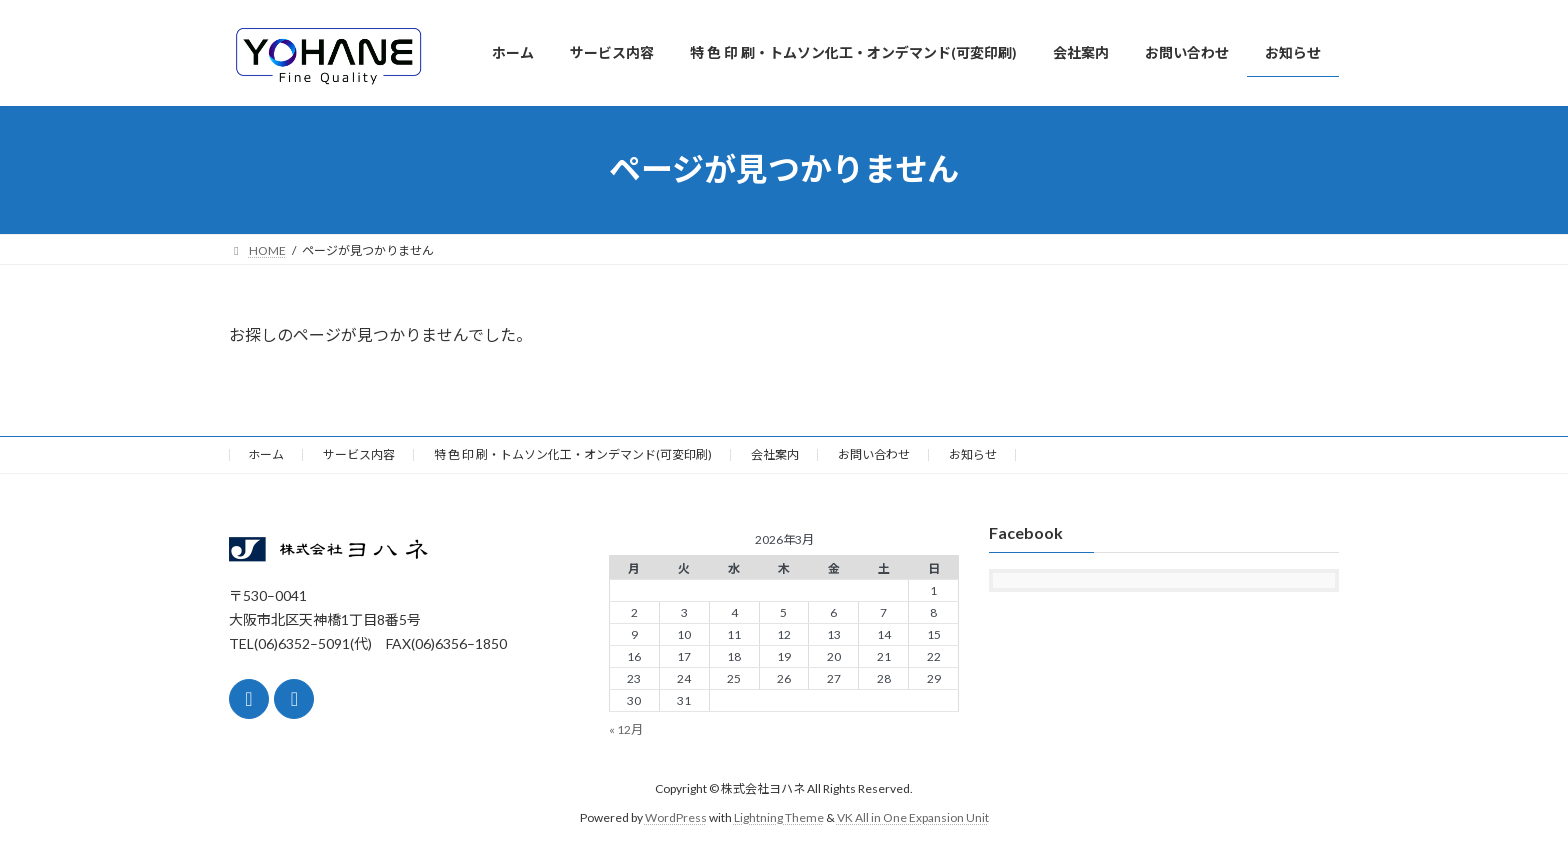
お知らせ (973, 454)
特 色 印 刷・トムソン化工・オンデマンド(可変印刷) (573, 454)
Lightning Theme (779, 817)
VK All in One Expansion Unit (913, 817)
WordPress (676, 817)
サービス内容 (359, 454)
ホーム (266, 454)
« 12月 (626, 729)
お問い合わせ (874, 454)
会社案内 (775, 454)
